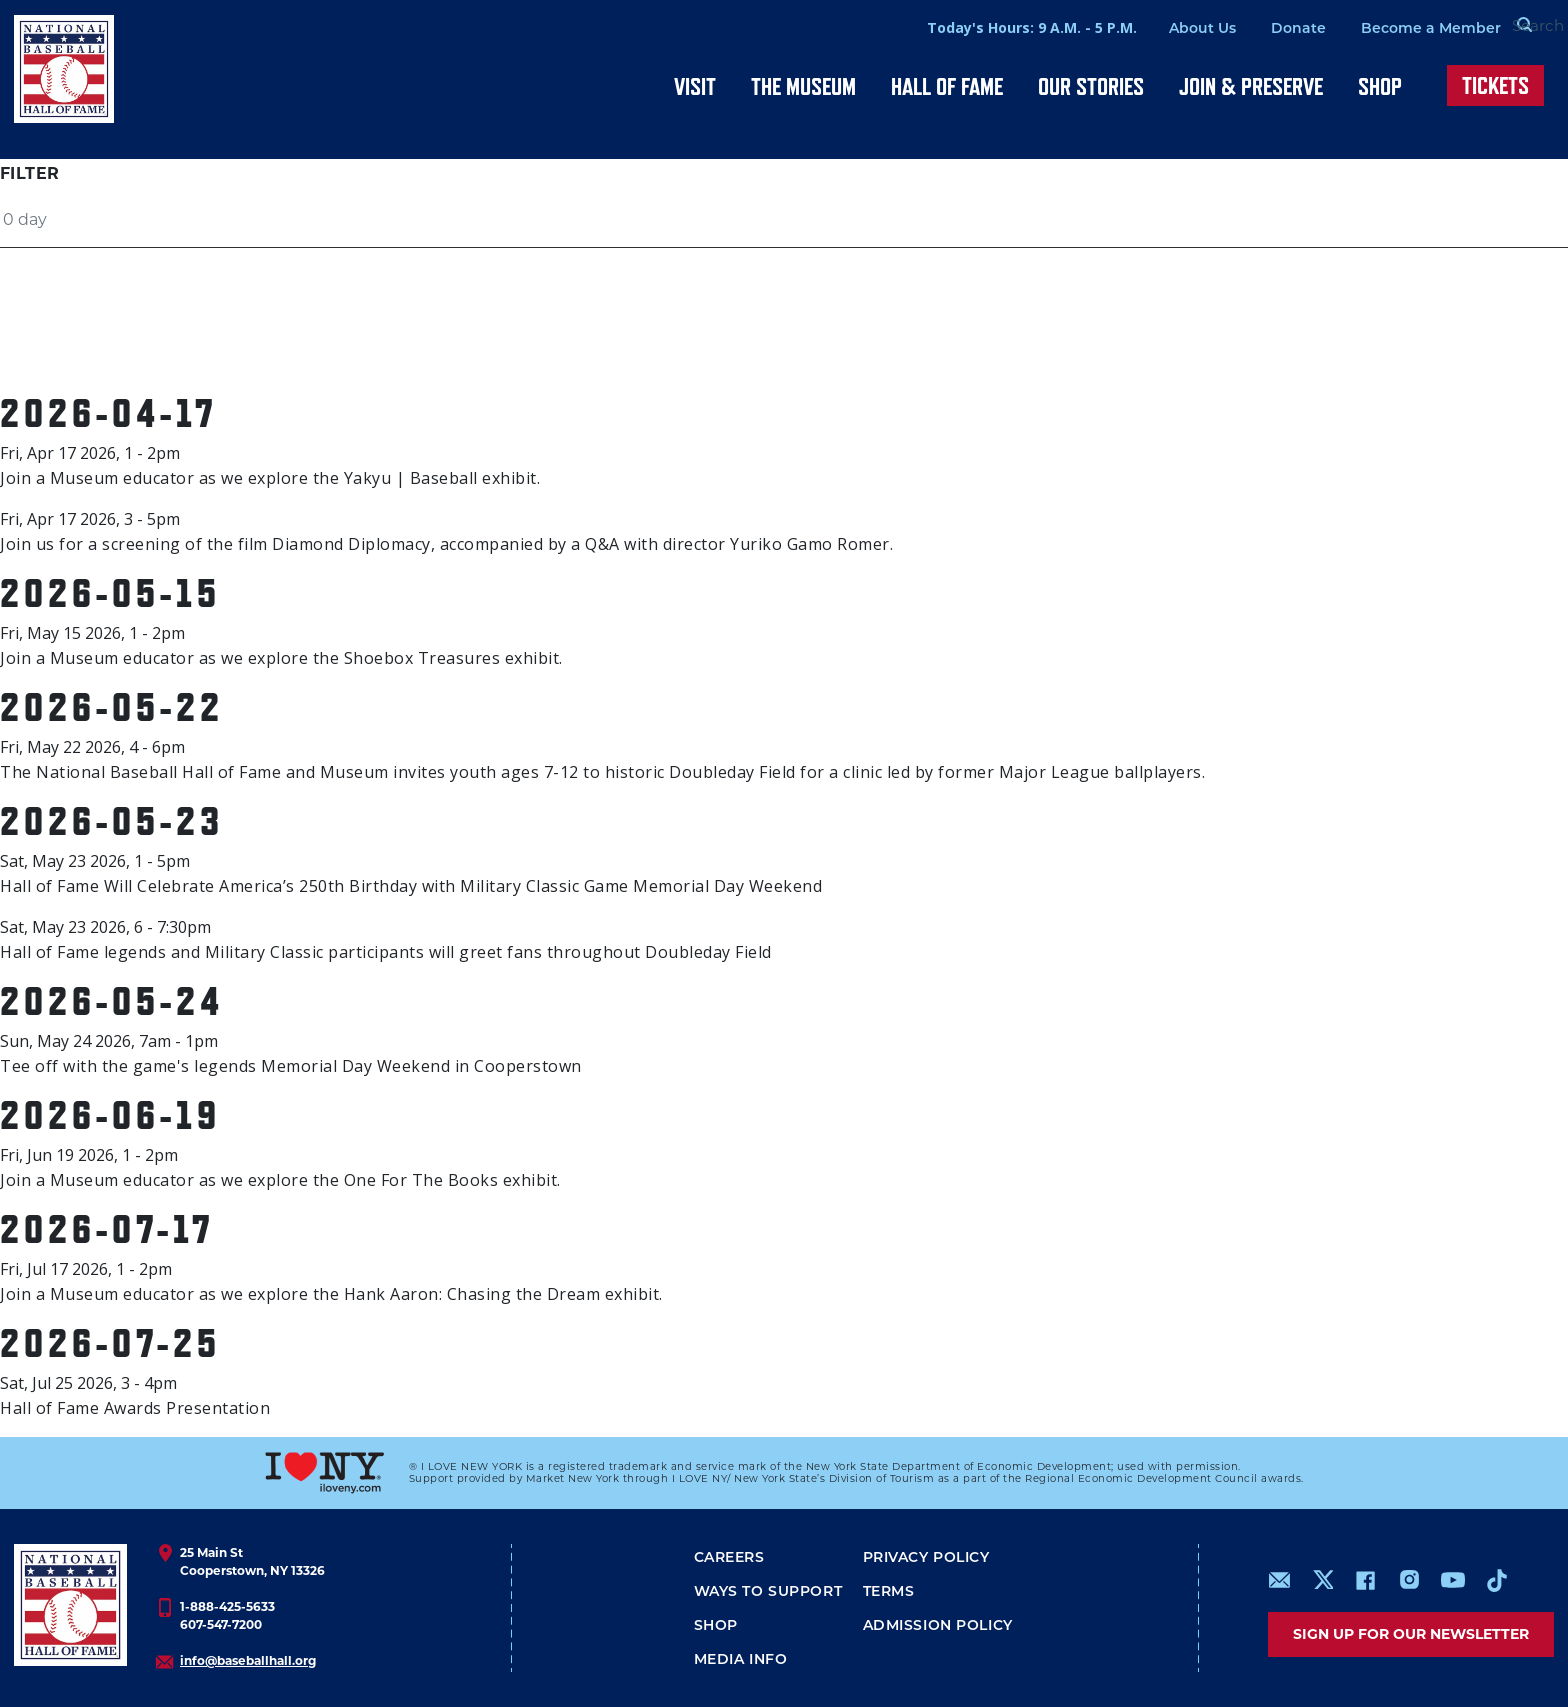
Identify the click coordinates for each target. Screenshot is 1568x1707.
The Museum (803, 86)
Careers (729, 1558)
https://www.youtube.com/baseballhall (1453, 1580)
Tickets (1495, 85)
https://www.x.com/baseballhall (1322, 1578)
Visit (695, 86)
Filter (29, 173)
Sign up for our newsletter (1411, 1634)
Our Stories (1091, 86)
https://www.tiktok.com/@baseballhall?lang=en (1497, 1580)
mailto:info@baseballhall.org (1280, 1580)
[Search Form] (1504, 28)
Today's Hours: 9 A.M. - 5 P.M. (985, 27)
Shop (1380, 86)
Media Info (741, 1660)
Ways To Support (768, 1592)
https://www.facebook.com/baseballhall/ (1365, 1580)
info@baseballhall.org (248, 1660)
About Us (1155, 29)
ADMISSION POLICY (938, 1626)
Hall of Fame (947, 86)
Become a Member (1384, 29)
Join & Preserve (1251, 86)
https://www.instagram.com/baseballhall (1409, 1580)
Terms (889, 1592)
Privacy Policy (926, 1558)
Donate (1251, 29)
